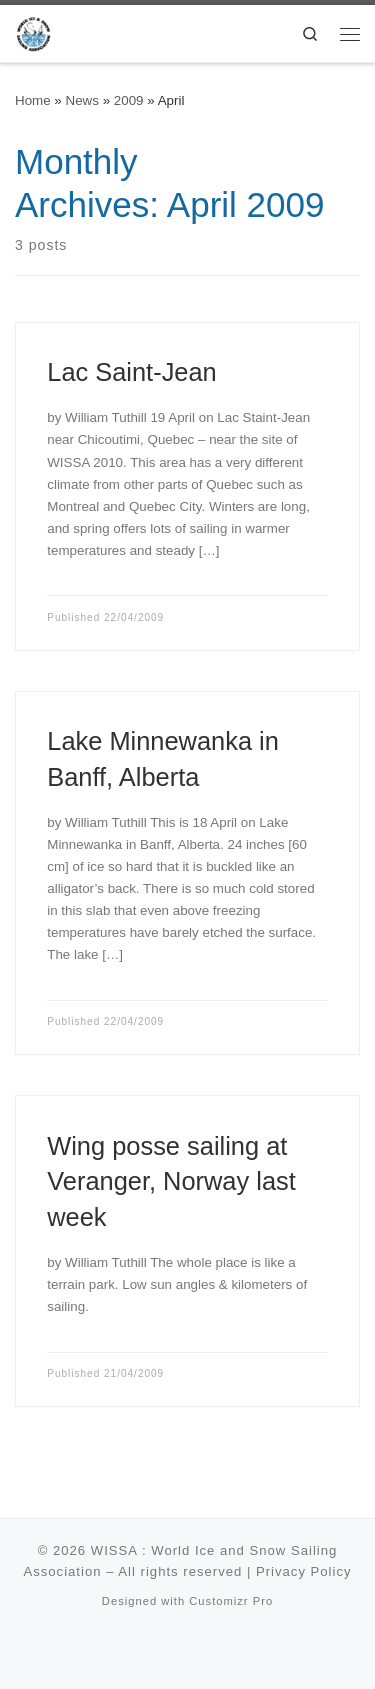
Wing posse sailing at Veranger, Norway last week (171, 1181)
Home (33, 100)
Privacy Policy (304, 1571)
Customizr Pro (231, 1601)
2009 (129, 100)
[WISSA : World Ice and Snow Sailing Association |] (33, 31)
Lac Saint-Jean (131, 372)
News (82, 100)
